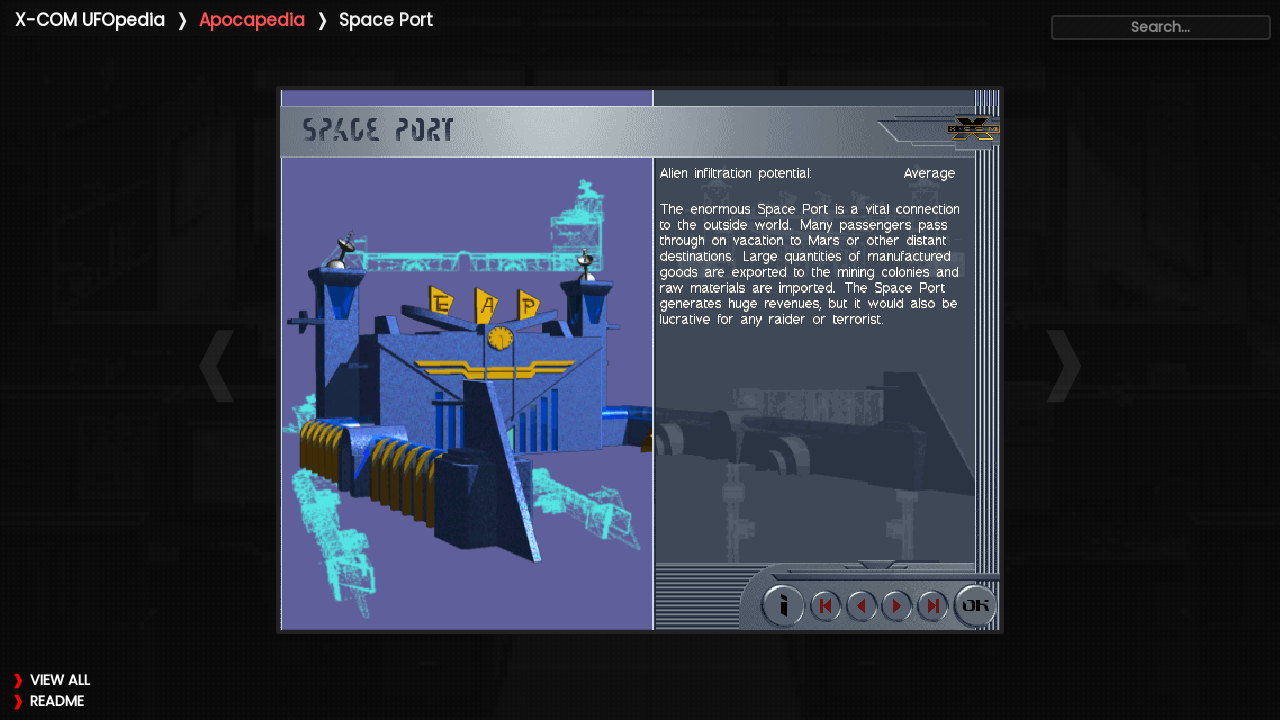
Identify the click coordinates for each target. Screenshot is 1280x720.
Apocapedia (252, 20)
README (57, 701)
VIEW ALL (60, 680)
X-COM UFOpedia (90, 20)
